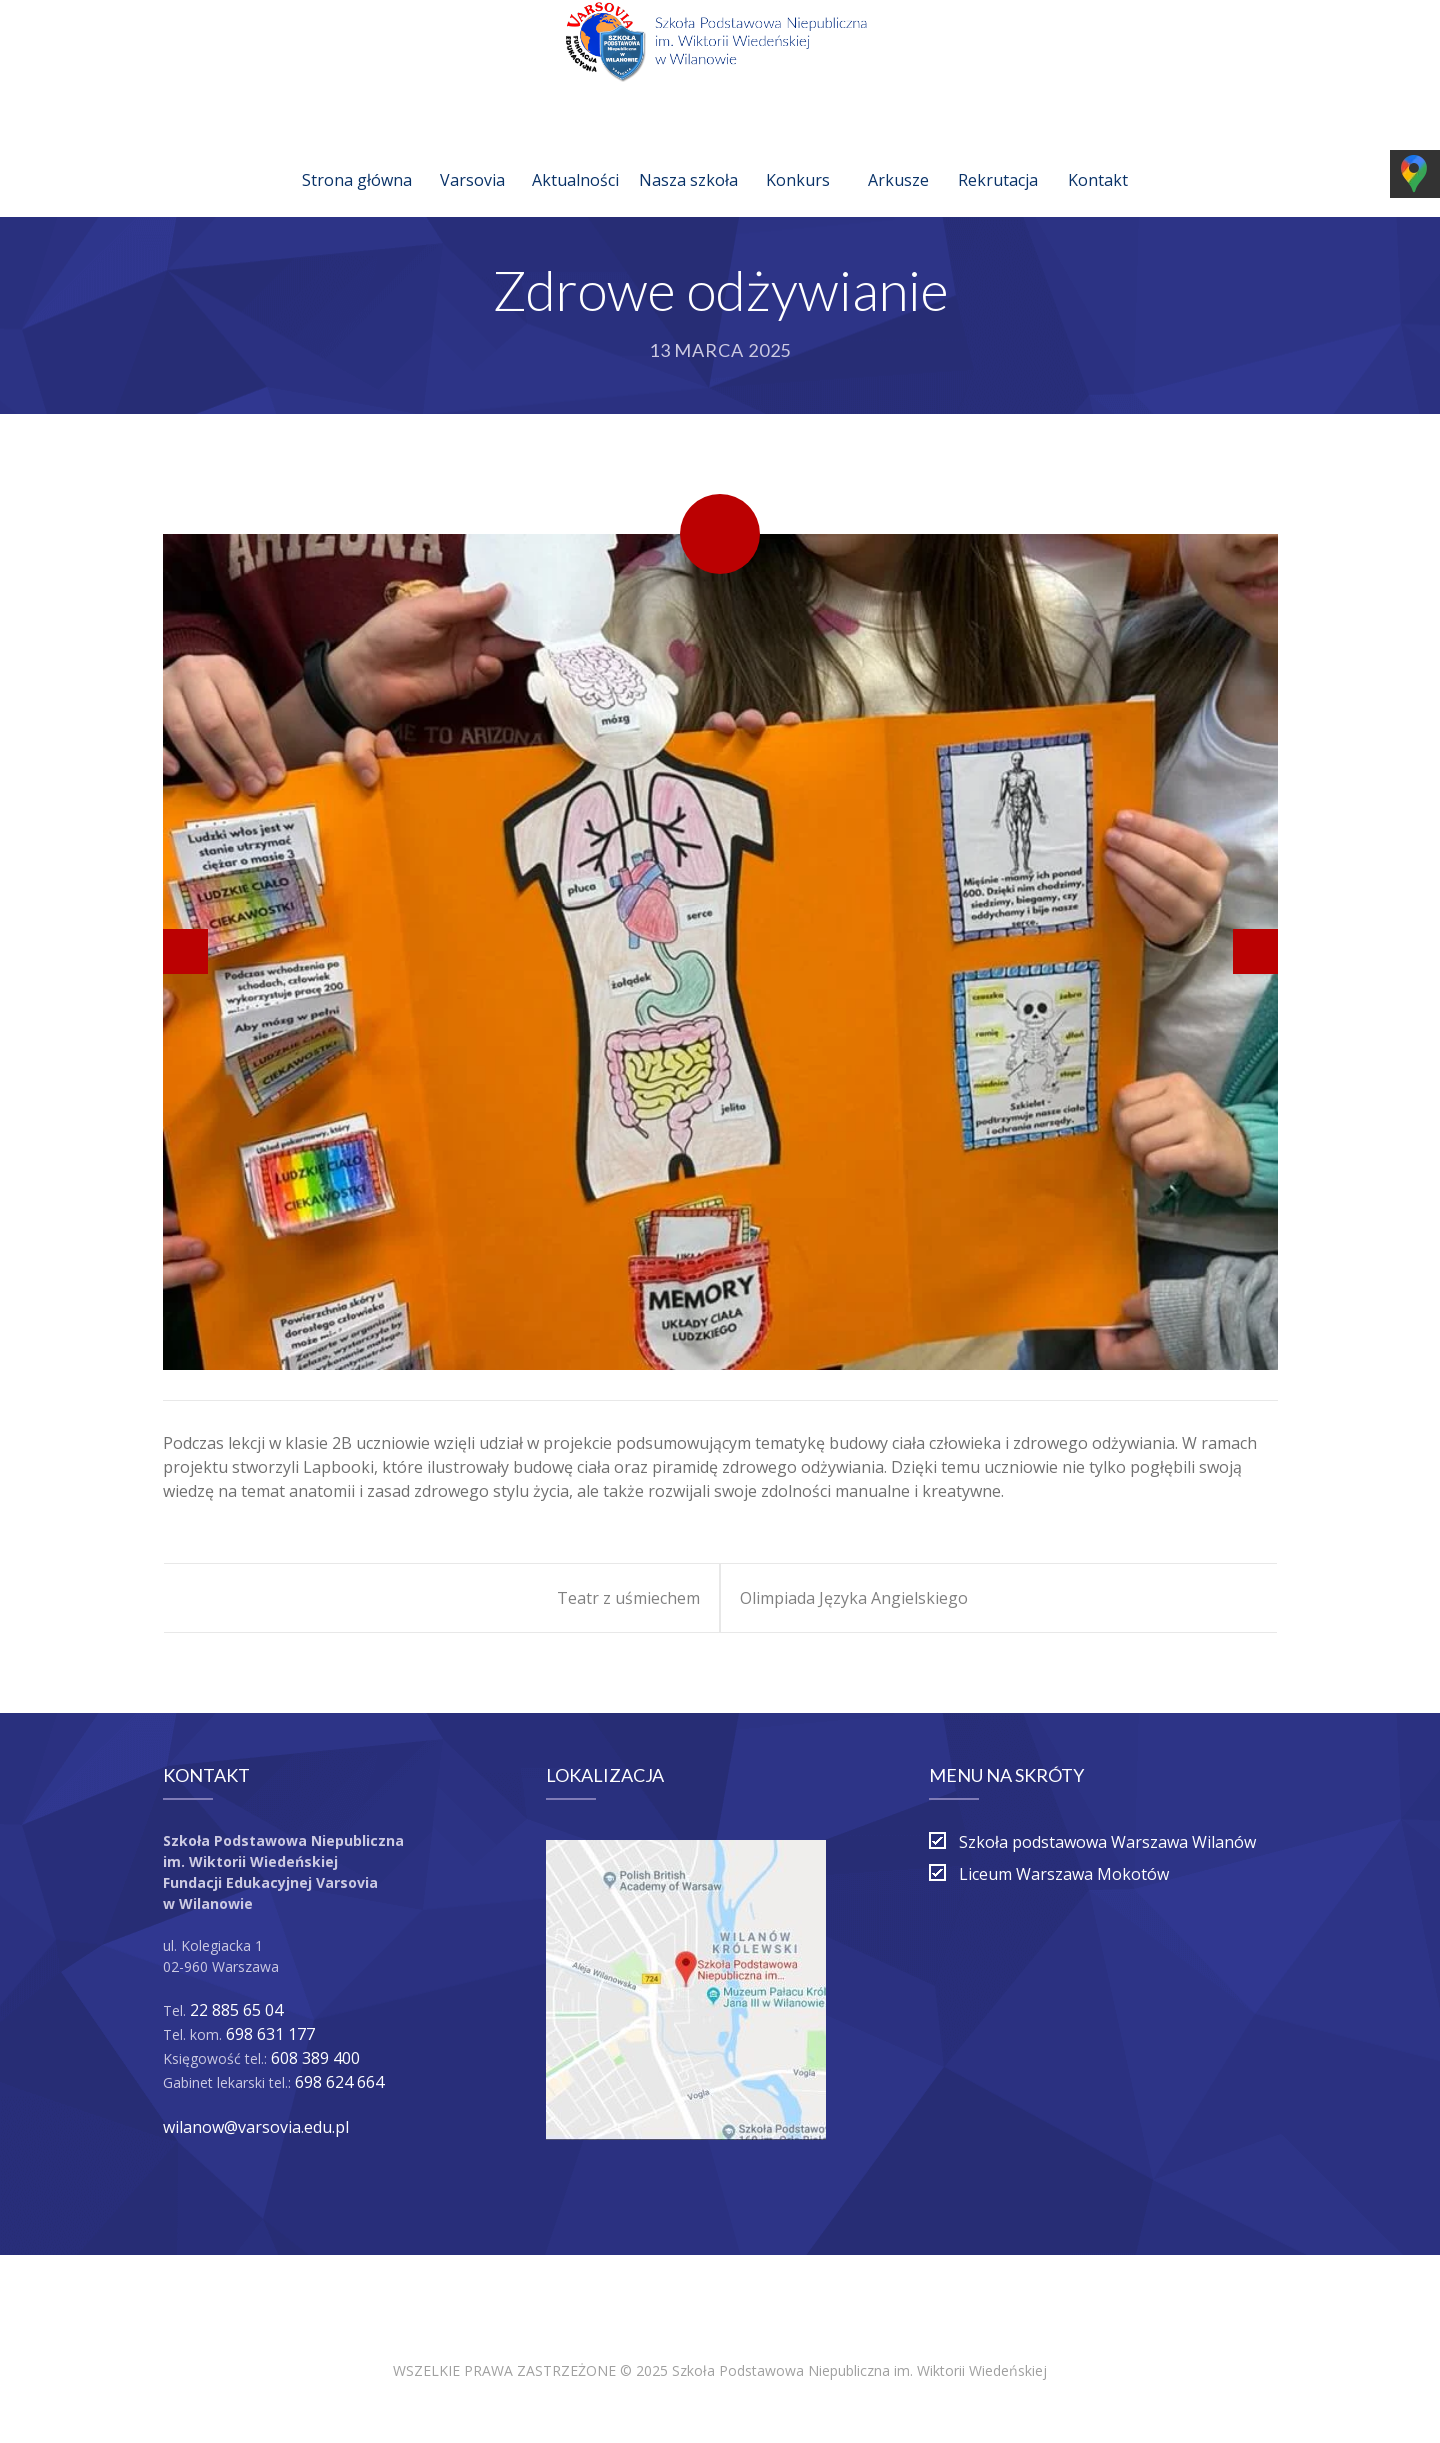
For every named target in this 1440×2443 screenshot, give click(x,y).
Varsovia (472, 156)
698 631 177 (270, 2034)
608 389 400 (315, 2058)
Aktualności (575, 156)
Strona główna (357, 156)
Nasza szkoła (688, 156)
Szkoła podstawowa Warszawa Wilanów (1107, 1842)
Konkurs (798, 156)
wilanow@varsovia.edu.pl (256, 2127)
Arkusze (898, 156)
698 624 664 (339, 2082)
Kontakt (1098, 156)
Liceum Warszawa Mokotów (1064, 1874)
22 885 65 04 (236, 2010)
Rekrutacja (998, 156)
